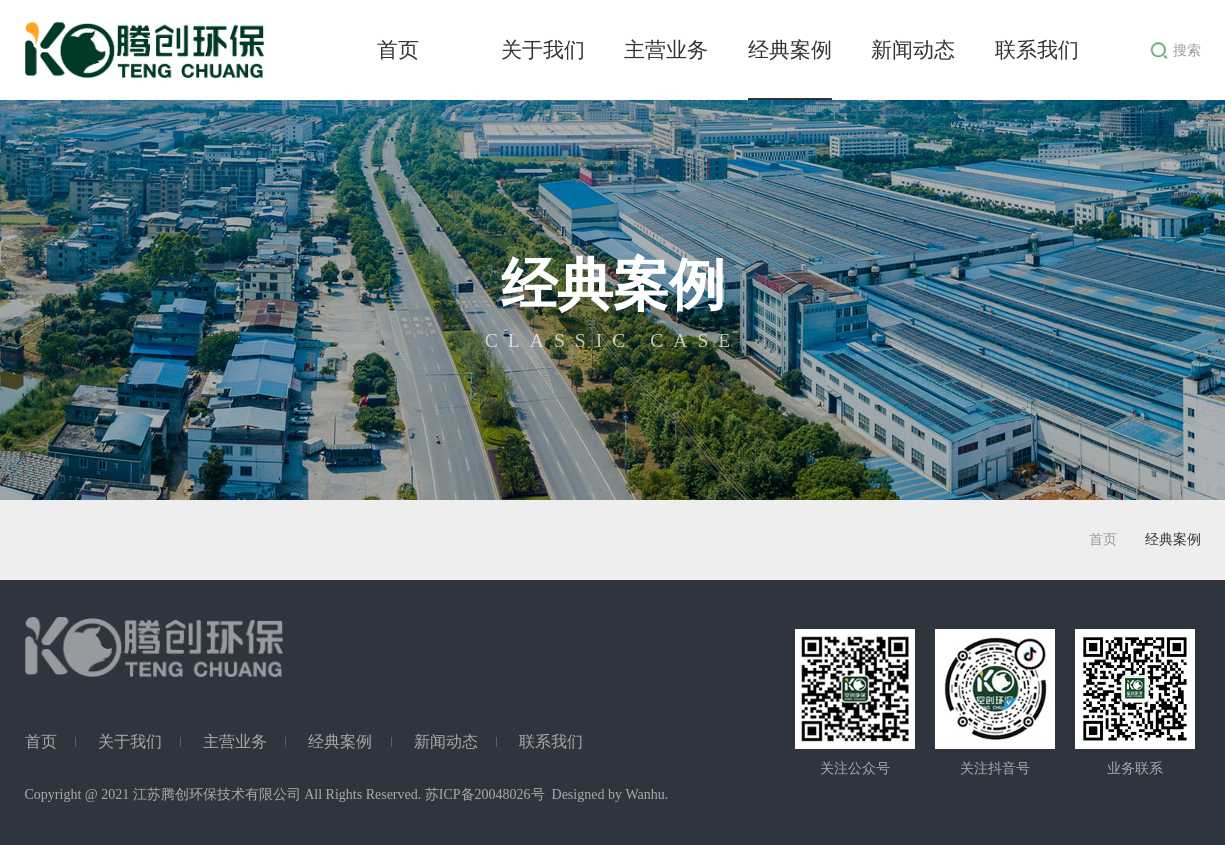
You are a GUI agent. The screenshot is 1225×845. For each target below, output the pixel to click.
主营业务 (666, 50)
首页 (398, 50)
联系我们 (1037, 50)
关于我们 (543, 50)
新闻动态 (913, 50)
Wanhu (644, 794)
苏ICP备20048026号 (485, 794)
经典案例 (790, 50)
